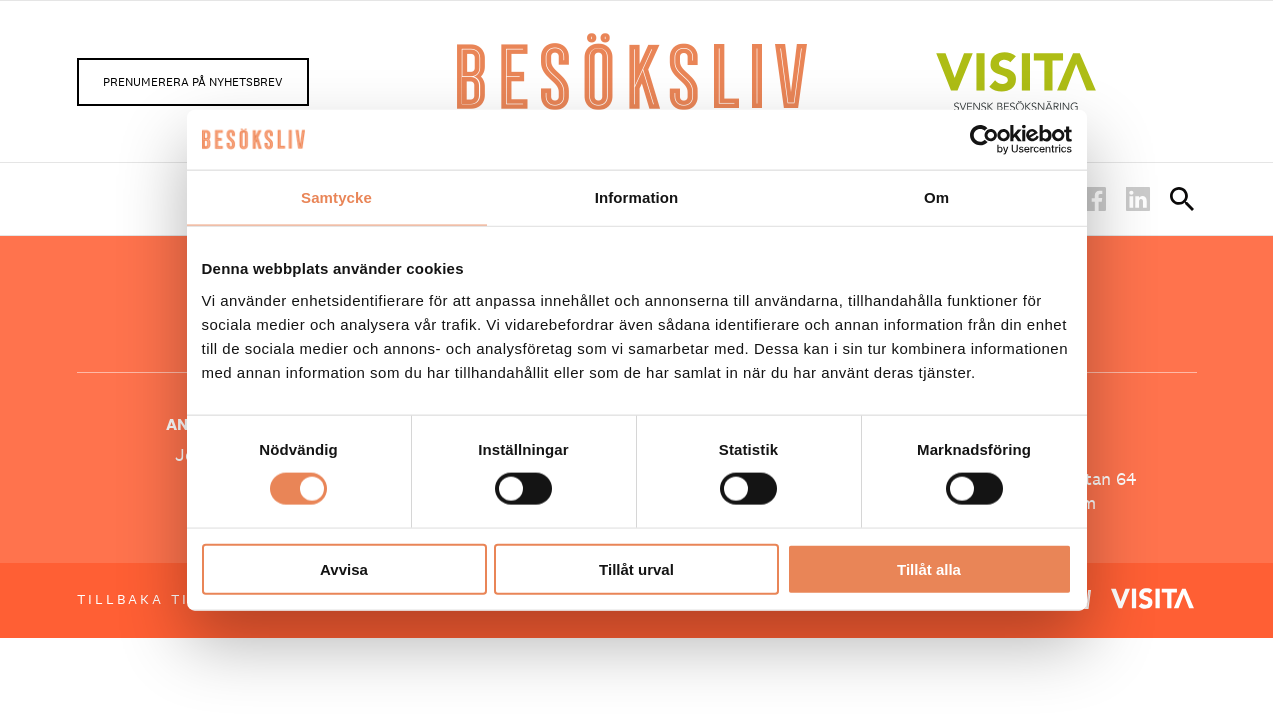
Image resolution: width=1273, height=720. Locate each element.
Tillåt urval (636, 568)
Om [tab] (936, 197)
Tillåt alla (929, 568)
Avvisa (344, 568)
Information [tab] (637, 197)
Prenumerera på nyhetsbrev (193, 82)
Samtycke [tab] (336, 197)
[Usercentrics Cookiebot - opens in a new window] (984, 140)
